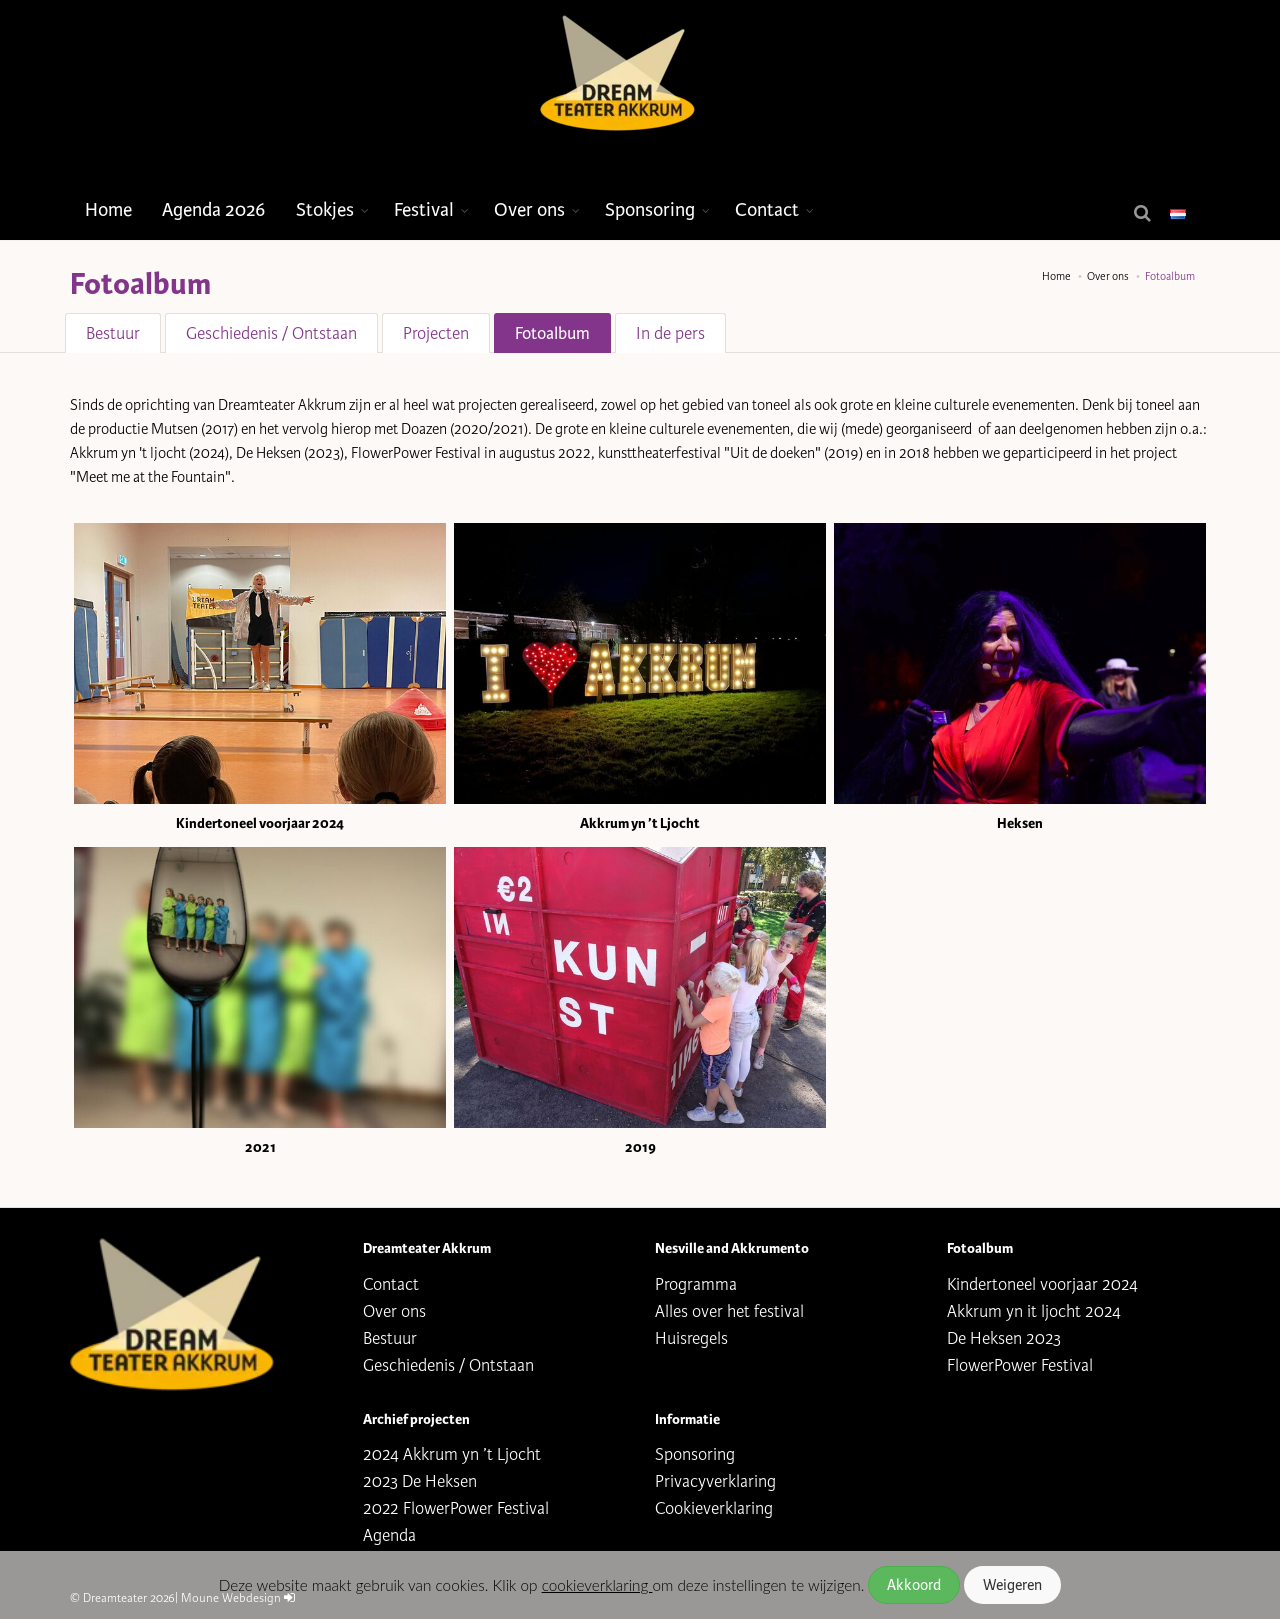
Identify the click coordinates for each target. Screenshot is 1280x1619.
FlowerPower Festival (1020, 1365)
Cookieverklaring (714, 1508)
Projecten (436, 333)
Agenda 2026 (214, 209)
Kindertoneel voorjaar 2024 (1042, 1284)
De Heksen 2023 (1004, 1338)
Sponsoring (650, 209)
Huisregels (691, 1338)
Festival (424, 209)
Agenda (389, 1535)
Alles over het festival (729, 1311)
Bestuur (113, 333)
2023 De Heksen (420, 1481)
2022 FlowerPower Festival (456, 1508)
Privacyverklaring (715, 1481)
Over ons (529, 209)
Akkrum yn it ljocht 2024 (1034, 1311)
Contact (767, 209)
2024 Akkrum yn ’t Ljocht (452, 1454)
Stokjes (325, 209)
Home (108, 209)
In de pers (670, 333)
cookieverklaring (597, 1585)
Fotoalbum (552, 333)
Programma (696, 1284)
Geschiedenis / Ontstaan (271, 333)
